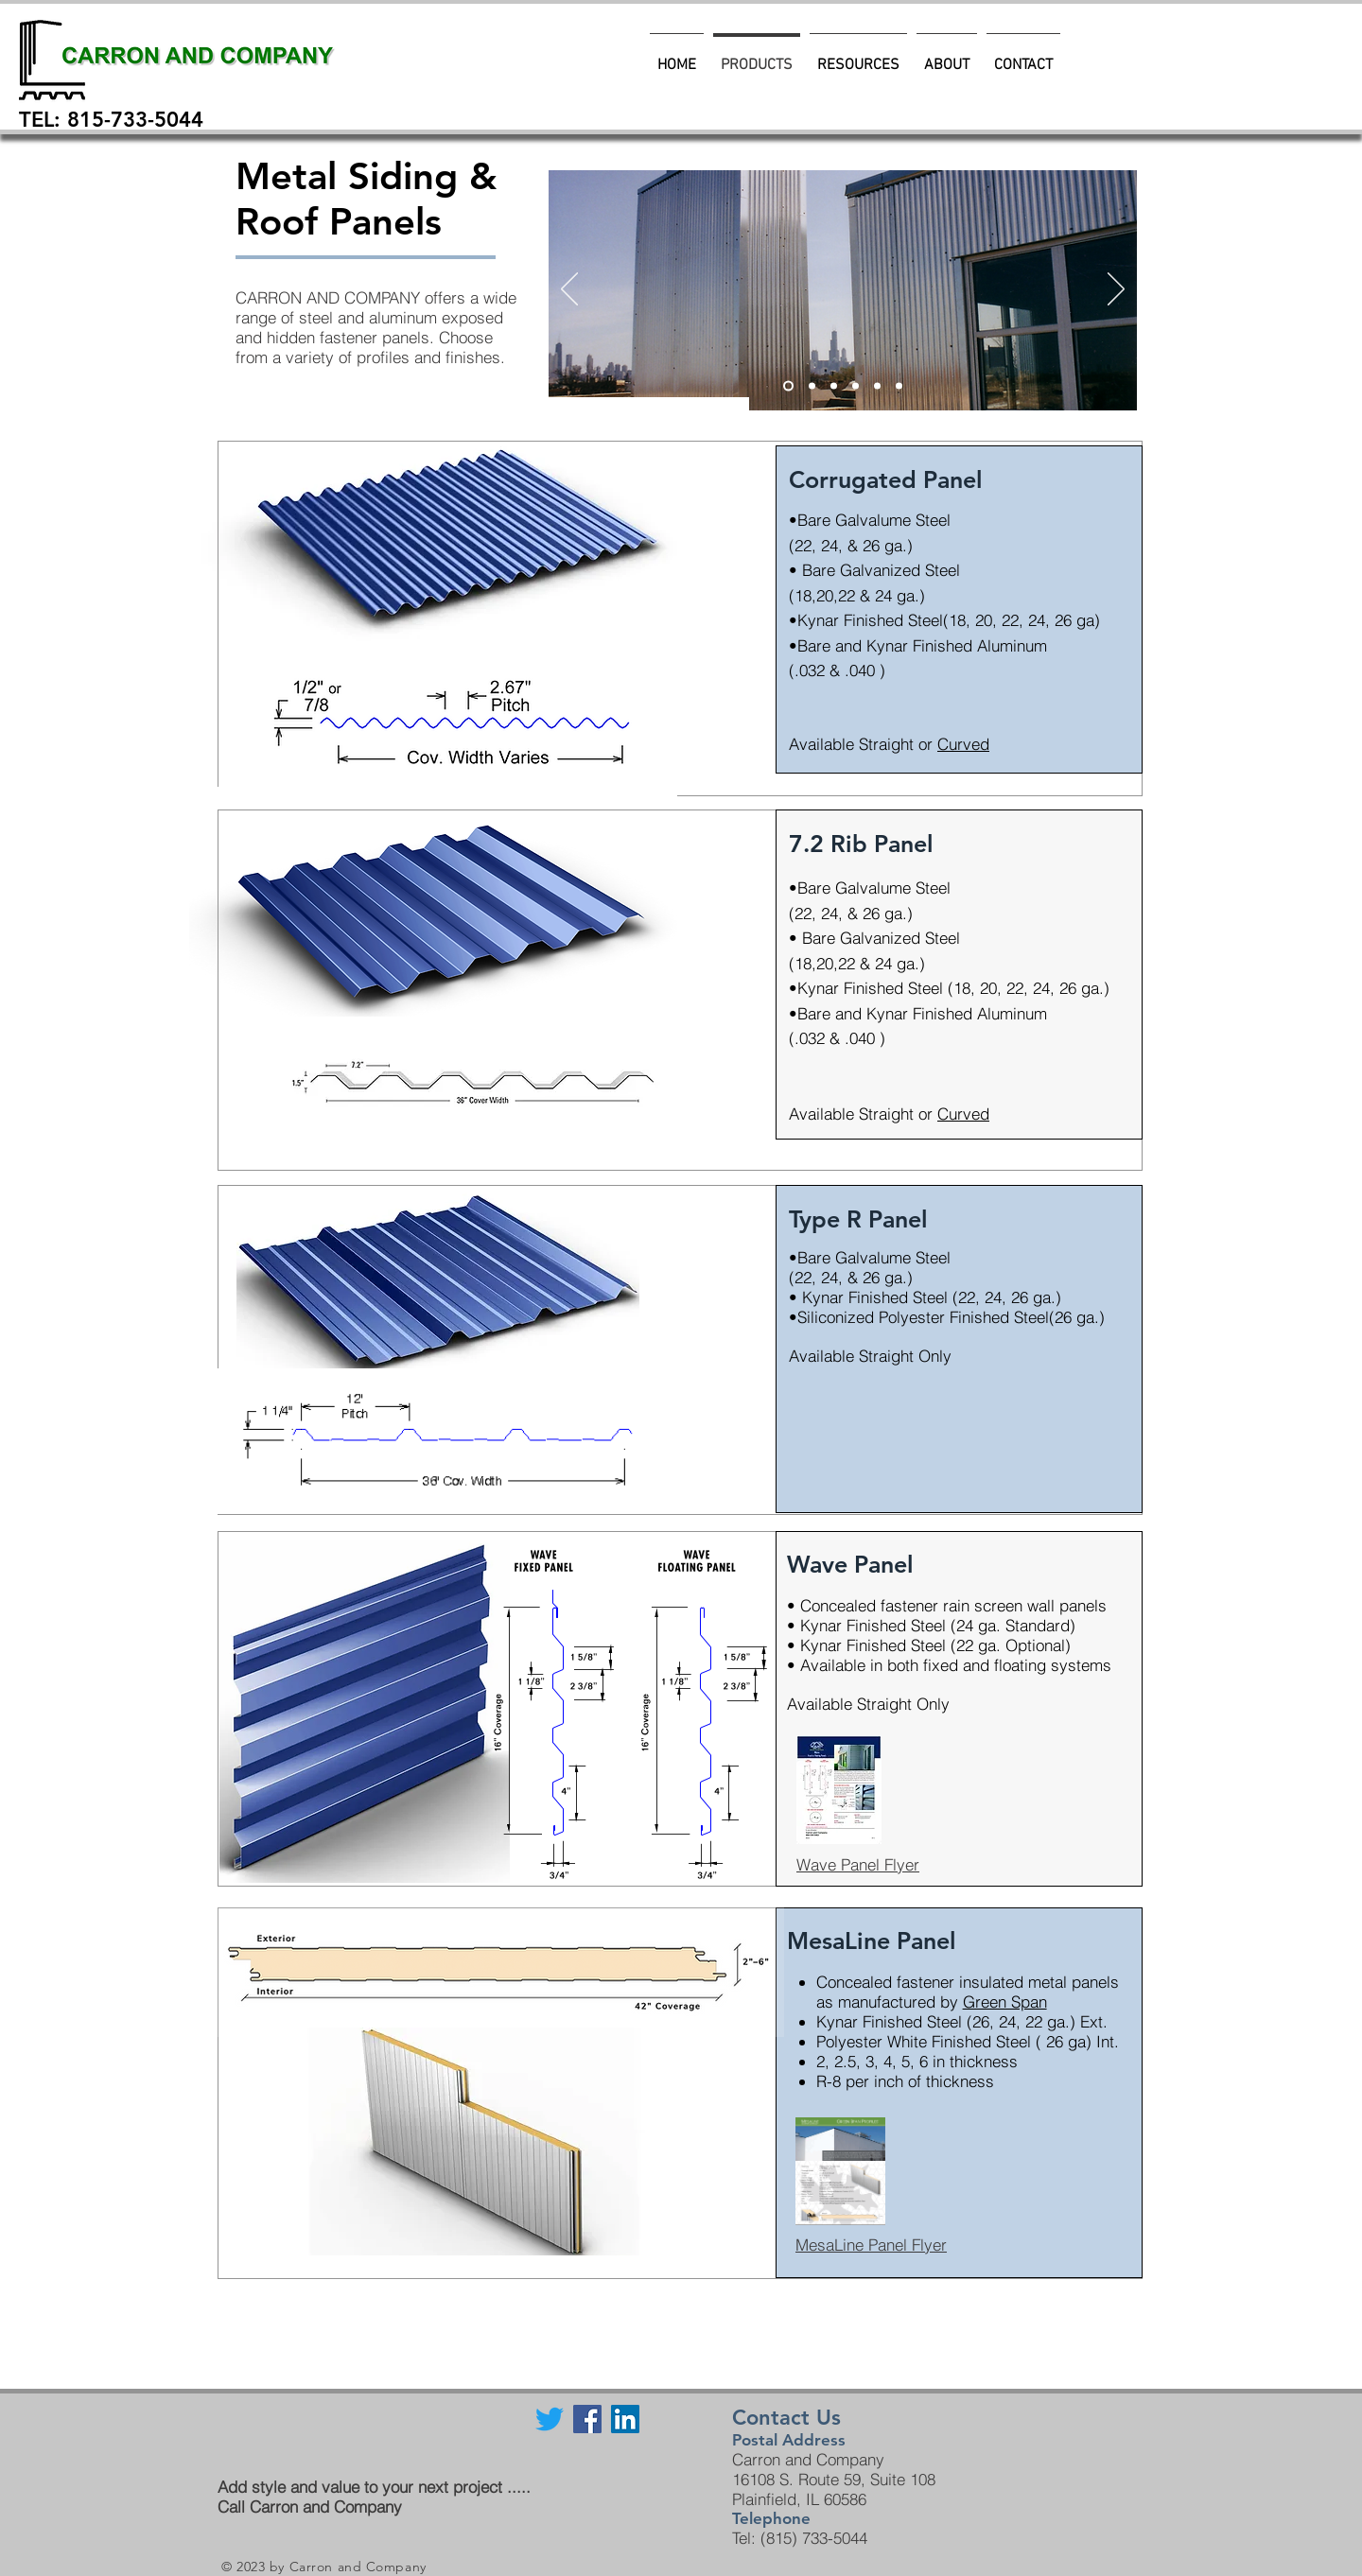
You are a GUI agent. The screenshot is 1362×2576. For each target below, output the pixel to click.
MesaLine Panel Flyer (871, 2244)
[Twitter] (549, 2419)
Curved (963, 744)
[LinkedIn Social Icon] (625, 2419)
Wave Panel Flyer (857, 1864)
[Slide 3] (812, 386)
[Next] (1116, 290)
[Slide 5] (788, 386)
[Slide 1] (855, 386)
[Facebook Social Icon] (587, 2419)
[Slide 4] (877, 386)
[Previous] (569, 290)
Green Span (1005, 2001)
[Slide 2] (833, 386)
